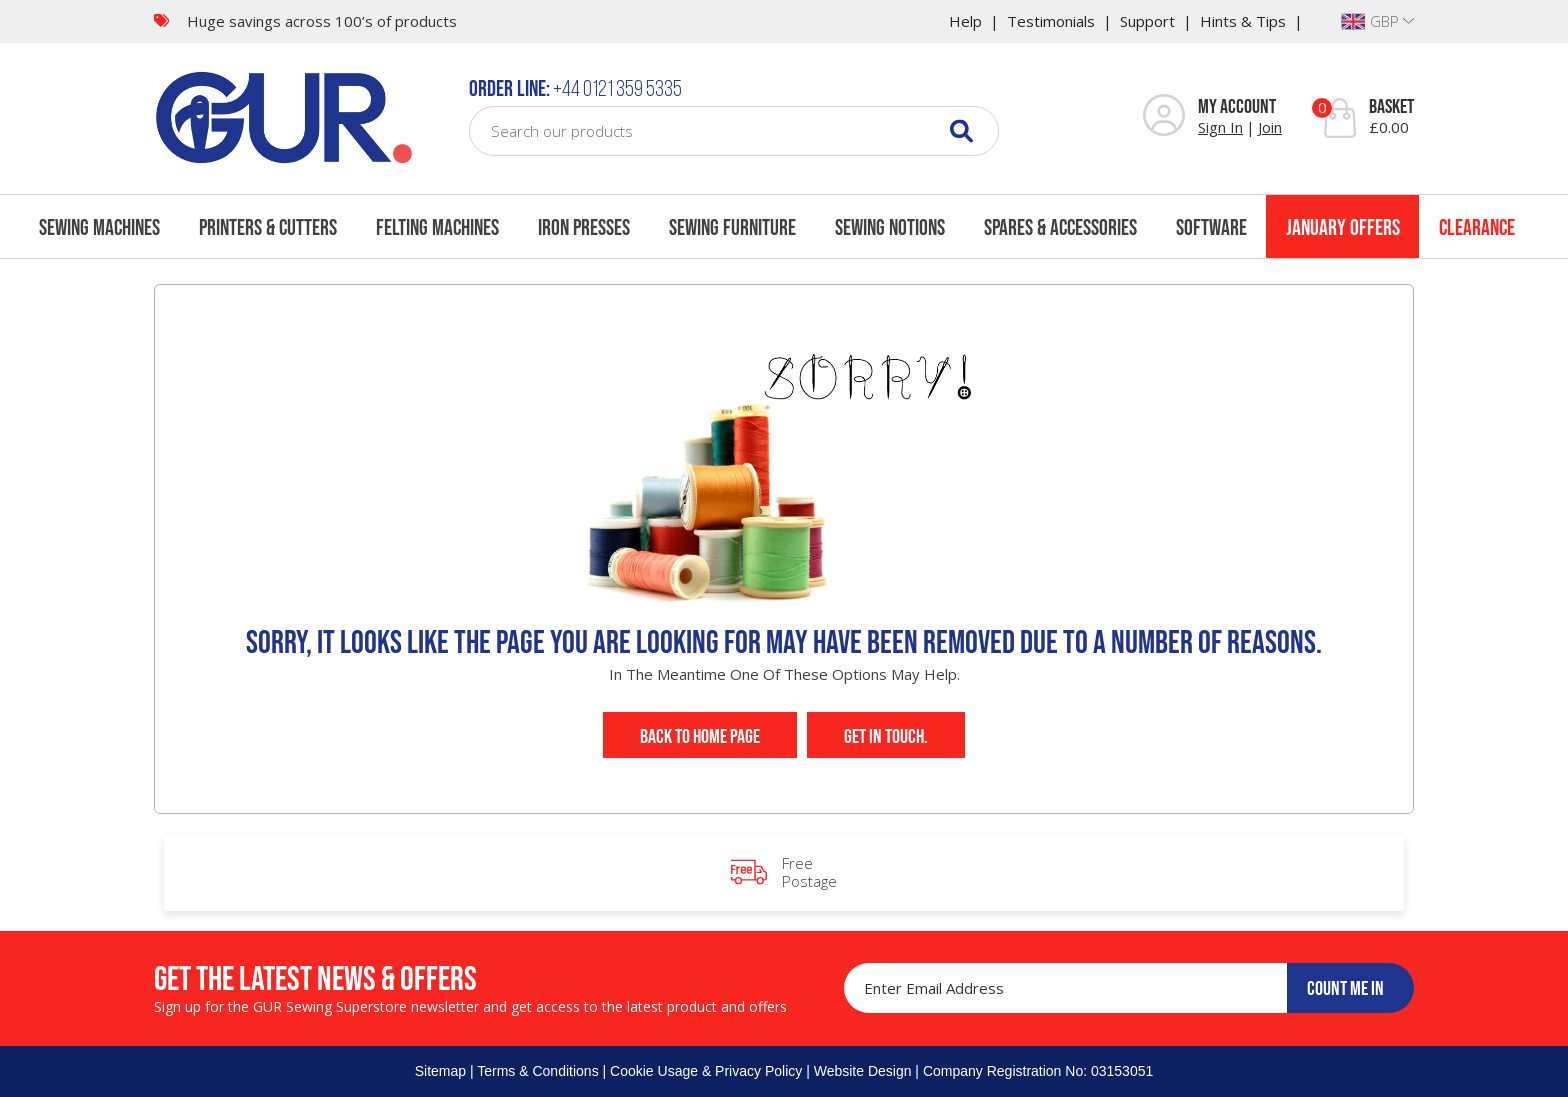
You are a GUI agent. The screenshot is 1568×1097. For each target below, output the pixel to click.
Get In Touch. (886, 736)
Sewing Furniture (732, 227)
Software (1211, 227)
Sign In (1220, 127)
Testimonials (1051, 21)
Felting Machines (437, 227)
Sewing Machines (99, 227)
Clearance (1477, 227)
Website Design (863, 1071)
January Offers (1343, 227)
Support (1147, 21)
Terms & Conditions (537, 1071)
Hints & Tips (1243, 21)
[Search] (961, 130)
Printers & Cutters (268, 227)
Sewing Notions (890, 227)
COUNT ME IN (1345, 988)
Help (965, 21)
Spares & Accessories (1060, 227)
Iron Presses (584, 227)
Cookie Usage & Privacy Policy (706, 1071)
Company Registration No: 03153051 (1038, 1071)
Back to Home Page (700, 736)
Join (1270, 127)
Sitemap (440, 1071)
